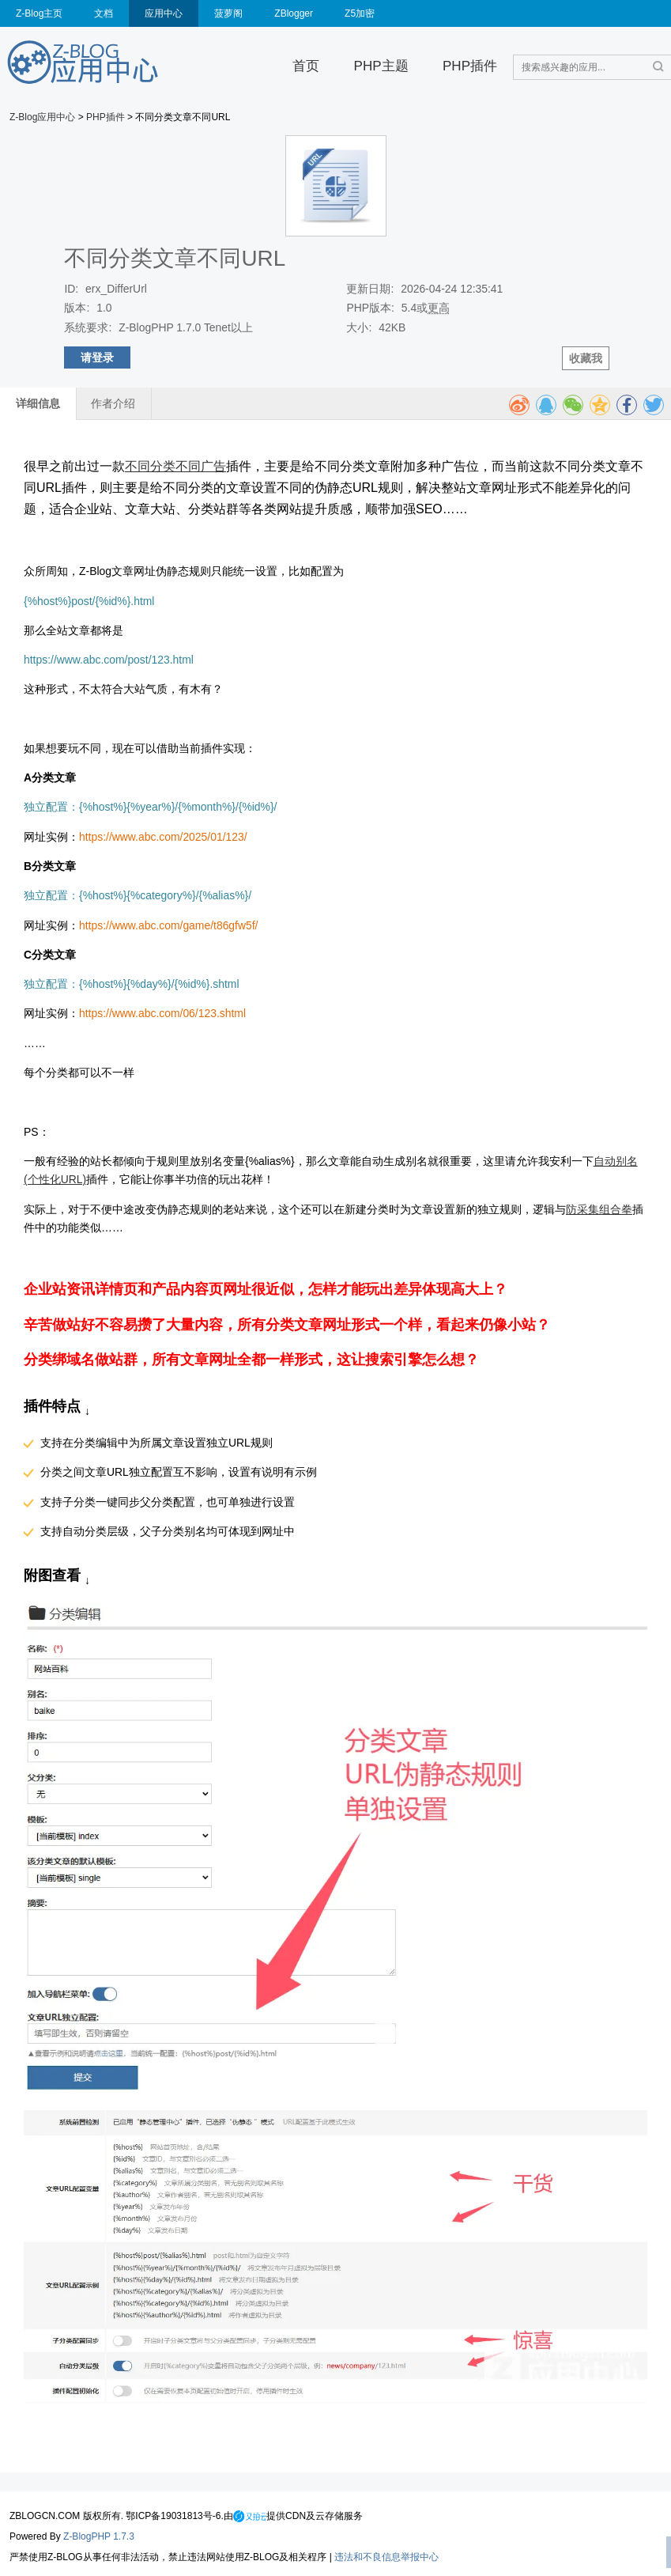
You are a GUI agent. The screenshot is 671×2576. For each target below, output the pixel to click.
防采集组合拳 (599, 1209)
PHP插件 (470, 66)
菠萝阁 (228, 13)
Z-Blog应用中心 (42, 117)
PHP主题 (381, 66)
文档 (103, 13)
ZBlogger (293, 13)
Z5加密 (360, 13)
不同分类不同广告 (175, 466)
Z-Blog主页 (39, 13)
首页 (305, 66)
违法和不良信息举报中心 (386, 2557)
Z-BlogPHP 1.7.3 (98, 2536)
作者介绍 (113, 403)
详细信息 (38, 403)
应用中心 (164, 13)
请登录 (97, 357)
